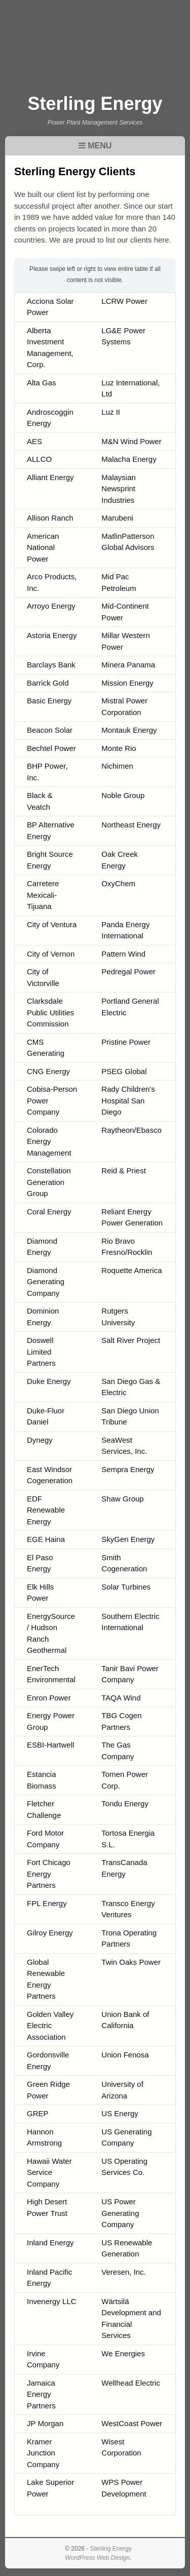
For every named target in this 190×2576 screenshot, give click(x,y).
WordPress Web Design (97, 2557)
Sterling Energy (94, 103)
